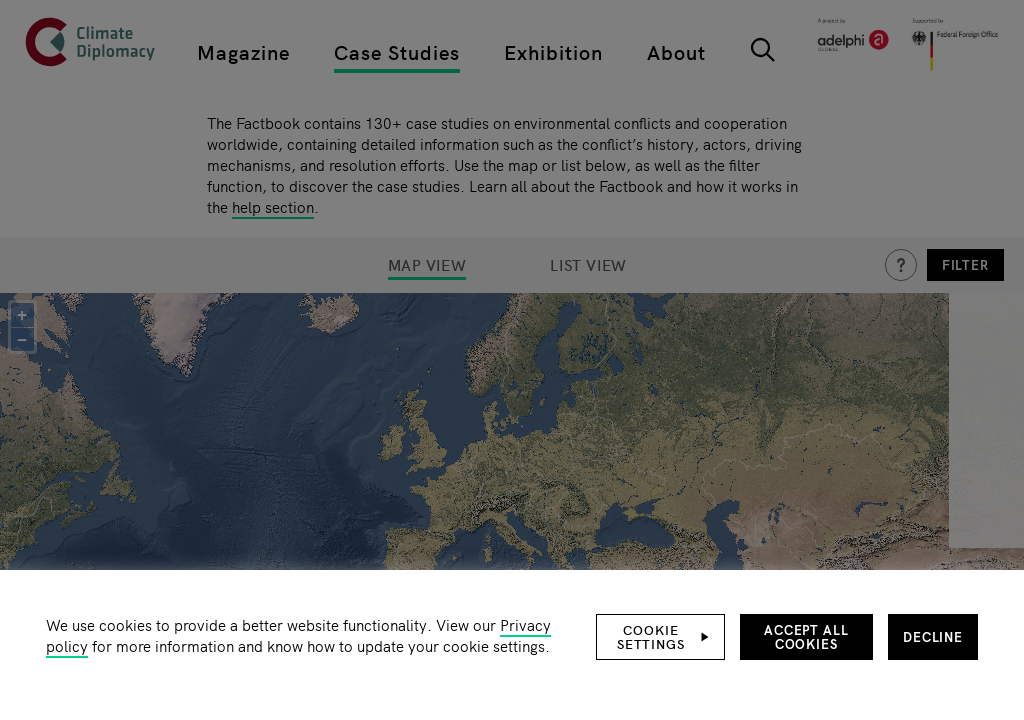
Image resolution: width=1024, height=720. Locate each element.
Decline (933, 636)
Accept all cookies (806, 636)
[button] (660, 637)
